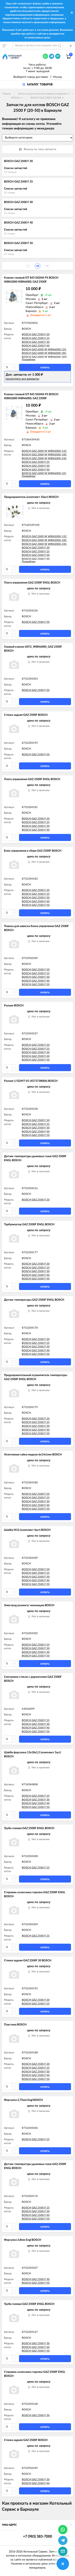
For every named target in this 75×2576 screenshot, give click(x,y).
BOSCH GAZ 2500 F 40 (18, 222)
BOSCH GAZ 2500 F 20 (18, 161)
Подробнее (28, 359)
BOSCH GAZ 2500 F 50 (18, 243)
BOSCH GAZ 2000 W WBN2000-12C (44, 451)
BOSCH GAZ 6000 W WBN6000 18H (44, 357)
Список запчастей (15, 168)
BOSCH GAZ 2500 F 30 (18, 202)
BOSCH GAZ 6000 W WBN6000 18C (44, 353)
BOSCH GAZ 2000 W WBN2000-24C (44, 458)
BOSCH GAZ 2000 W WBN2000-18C (44, 454)
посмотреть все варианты (22, 378)
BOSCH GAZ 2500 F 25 (18, 181)
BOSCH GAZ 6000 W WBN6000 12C (44, 349)
